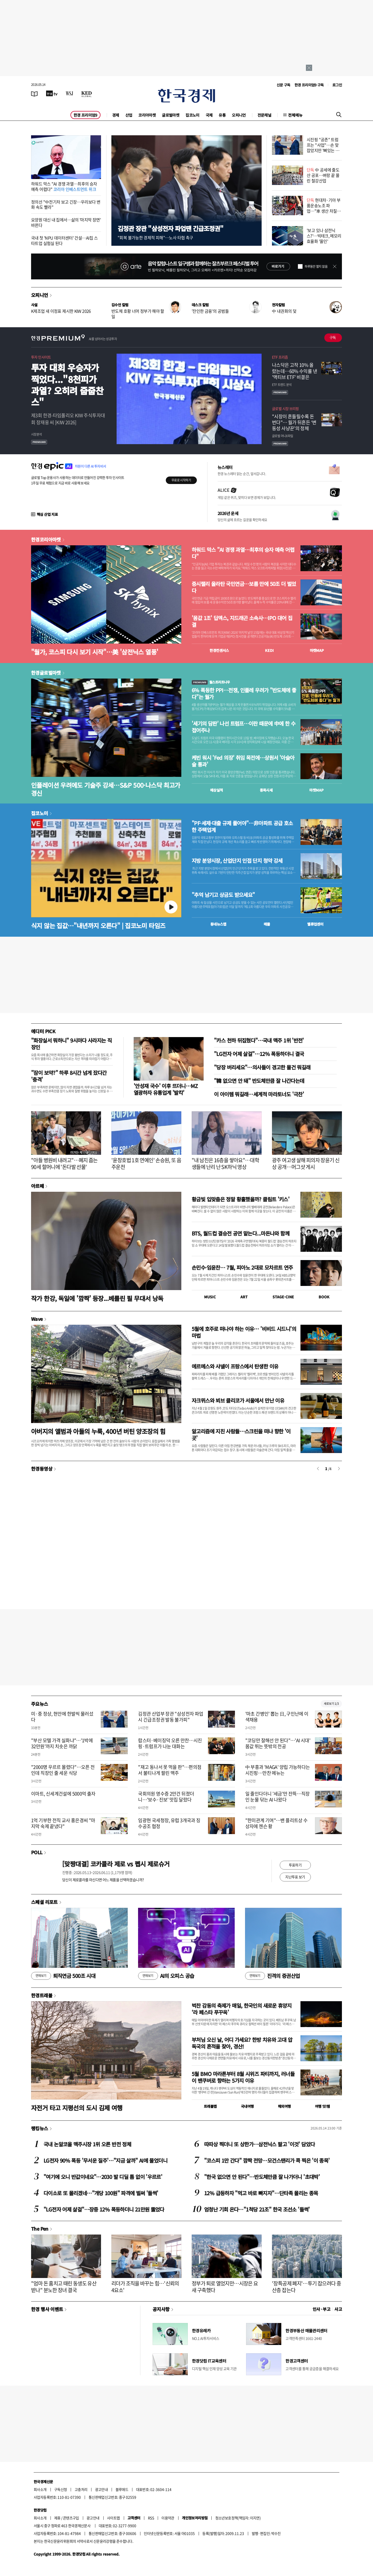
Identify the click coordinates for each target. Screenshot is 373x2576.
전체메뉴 (295, 115)
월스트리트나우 (211, 682)
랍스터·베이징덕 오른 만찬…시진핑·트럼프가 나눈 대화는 (170, 1743)
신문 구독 (283, 84)
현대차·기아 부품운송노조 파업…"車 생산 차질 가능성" (324, 208)
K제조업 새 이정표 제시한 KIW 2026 (61, 311)
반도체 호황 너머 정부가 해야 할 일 (137, 313)
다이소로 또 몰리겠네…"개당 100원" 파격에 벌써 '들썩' (101, 2193)
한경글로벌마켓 (46, 672)
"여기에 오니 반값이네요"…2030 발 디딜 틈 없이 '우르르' (103, 2176)
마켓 (317, 650)
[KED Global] (86, 93)
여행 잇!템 (322, 2106)
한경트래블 (41, 1995)
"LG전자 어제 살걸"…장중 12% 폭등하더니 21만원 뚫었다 (104, 2209)
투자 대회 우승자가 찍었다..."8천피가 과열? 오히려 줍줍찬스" (67, 384)
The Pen (39, 2228)
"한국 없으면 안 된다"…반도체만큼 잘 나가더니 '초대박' (262, 2176)
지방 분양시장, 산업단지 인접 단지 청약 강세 (237, 860)
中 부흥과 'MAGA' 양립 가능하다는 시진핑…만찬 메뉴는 (277, 1769)
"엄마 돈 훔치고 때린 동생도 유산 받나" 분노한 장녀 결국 (63, 2287)
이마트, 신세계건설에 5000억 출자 (63, 1793)
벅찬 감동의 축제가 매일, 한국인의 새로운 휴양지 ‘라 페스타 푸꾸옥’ (241, 2009)
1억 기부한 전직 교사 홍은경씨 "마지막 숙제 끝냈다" (63, 1823)
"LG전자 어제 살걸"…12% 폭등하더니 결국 (259, 1054)
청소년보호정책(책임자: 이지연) (238, 2517)
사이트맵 (113, 2517)
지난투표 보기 (295, 1876)
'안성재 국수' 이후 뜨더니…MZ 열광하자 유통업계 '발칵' (166, 1089)
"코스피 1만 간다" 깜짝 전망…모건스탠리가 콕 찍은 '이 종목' (267, 2160)
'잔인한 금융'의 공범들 (210, 311)
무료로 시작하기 (181, 480)
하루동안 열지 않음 (316, 266)
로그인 (337, 84)
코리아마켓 (147, 115)
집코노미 (192, 115)
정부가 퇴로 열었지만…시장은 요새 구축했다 (225, 2287)
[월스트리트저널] (69, 93)
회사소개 (40, 2489)
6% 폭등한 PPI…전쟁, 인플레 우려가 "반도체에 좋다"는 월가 (244, 693)
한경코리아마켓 (46, 539)
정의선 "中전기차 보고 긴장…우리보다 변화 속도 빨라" (65, 204)
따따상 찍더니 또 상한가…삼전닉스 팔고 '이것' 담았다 (259, 2144)
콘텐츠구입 (71, 2517)
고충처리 (81, 2489)
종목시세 (266, 790)
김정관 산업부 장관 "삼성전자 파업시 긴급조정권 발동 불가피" (170, 1716)
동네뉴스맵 (218, 924)
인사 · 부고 (322, 2309)
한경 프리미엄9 (85, 115)
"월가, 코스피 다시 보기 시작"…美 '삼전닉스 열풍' (94, 652)
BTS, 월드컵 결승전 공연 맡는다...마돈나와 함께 (240, 1233)
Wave (37, 1318)
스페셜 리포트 (44, 1902)
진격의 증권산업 (272, 1976)
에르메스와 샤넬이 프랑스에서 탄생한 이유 (235, 1366)
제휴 (57, 2517)
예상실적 (216, 790)
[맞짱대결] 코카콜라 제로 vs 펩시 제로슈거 (115, 1863)
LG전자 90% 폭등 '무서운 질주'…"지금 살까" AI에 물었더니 (105, 2160)
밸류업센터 (315, 924)
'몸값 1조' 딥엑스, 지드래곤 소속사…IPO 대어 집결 (242, 621)
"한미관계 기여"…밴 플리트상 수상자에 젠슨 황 (276, 1823)
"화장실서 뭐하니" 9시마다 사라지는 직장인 (71, 1044)
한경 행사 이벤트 (47, 2309)
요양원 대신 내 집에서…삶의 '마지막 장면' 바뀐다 (66, 222)
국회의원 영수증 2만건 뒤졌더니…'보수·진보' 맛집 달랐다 (166, 1796)
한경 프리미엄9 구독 (309, 84)
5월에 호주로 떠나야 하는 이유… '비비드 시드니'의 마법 (244, 1332)
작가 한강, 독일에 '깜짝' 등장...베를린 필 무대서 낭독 (97, 1298)
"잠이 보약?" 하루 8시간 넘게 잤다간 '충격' (68, 1076)
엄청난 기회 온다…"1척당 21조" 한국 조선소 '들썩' (257, 2209)
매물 (267, 924)
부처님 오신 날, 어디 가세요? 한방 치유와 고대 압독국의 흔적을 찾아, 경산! (242, 2043)
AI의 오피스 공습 (166, 1976)
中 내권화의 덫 (284, 311)
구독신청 (60, 2489)
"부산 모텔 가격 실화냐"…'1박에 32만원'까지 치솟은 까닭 (62, 1743)
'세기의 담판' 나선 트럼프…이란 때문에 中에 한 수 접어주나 (243, 727)
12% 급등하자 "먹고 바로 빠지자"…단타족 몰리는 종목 (261, 2193)
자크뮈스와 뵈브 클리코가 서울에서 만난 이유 (238, 1400)
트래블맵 (210, 2106)
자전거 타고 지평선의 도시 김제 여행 (77, 2108)
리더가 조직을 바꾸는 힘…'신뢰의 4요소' (145, 2287)
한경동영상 (41, 1468)
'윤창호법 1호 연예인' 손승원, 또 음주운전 (146, 1163)
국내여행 (247, 2106)
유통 (222, 115)
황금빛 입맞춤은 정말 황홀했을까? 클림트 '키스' (240, 1199)
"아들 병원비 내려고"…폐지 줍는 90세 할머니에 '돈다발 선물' (64, 1163)
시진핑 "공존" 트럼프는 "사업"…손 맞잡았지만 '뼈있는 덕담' (323, 147)
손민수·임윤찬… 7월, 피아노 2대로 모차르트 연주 (242, 1267)
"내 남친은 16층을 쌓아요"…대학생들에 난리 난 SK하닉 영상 (225, 1163)
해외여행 (284, 2106)
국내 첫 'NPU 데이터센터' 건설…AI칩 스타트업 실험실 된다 (64, 240)
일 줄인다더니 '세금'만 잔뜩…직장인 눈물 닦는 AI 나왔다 (277, 1796)
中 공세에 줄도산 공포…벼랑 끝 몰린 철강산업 (323, 175)
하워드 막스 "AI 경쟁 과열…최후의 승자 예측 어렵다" (64, 186)
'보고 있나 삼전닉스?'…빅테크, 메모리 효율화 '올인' (324, 235)
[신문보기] (34, 93)
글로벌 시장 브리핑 (285, 408)
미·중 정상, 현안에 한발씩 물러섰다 (62, 1716)
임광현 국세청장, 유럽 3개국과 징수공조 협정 (169, 1823)
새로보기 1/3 (331, 1703)
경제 (115, 115)
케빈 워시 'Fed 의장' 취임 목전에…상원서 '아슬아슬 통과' (243, 761)
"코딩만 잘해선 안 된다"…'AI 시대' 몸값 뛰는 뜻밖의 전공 (277, 1743)
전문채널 (264, 115)
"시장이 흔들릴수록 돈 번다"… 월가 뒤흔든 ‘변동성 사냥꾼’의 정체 (294, 422)
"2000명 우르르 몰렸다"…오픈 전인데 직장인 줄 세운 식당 (63, 1769)
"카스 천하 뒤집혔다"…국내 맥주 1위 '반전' (259, 1040)
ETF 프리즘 (280, 357)
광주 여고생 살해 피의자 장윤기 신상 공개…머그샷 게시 (305, 1163)
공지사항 (161, 2309)
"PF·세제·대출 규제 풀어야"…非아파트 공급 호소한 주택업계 (242, 826)
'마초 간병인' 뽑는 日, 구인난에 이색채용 (277, 1716)
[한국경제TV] (52, 93)
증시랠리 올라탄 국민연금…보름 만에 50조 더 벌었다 (244, 587)
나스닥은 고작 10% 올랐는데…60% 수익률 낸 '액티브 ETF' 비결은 (294, 371)
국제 (209, 115)
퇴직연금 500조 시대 (63, 1976)
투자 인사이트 (41, 357)
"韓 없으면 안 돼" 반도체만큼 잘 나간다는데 (259, 1080)
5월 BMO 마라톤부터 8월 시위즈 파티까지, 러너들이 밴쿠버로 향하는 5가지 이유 (243, 2077)
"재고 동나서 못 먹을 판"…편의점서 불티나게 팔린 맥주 (169, 1769)
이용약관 (167, 2517)
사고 (338, 2309)
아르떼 (37, 1185)
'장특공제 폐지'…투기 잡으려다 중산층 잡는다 (306, 2287)
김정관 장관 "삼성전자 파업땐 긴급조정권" (170, 228)
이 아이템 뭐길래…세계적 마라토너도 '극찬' (259, 1094)
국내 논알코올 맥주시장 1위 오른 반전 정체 (87, 2144)
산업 (128, 115)
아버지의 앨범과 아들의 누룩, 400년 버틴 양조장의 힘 (98, 1431)
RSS (151, 2517)
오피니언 (239, 115)
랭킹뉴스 (39, 2128)
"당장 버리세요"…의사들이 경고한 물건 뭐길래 (262, 1067)
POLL (36, 1852)
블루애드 (122, 2489)
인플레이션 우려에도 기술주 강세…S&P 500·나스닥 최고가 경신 (105, 789)
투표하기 (295, 1864)
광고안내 (101, 2489)
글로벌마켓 (170, 115)
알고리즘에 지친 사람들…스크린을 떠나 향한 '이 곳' (241, 1434)
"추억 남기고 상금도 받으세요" (223, 894)
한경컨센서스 (219, 650)
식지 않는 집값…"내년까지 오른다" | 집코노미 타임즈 (98, 925)
